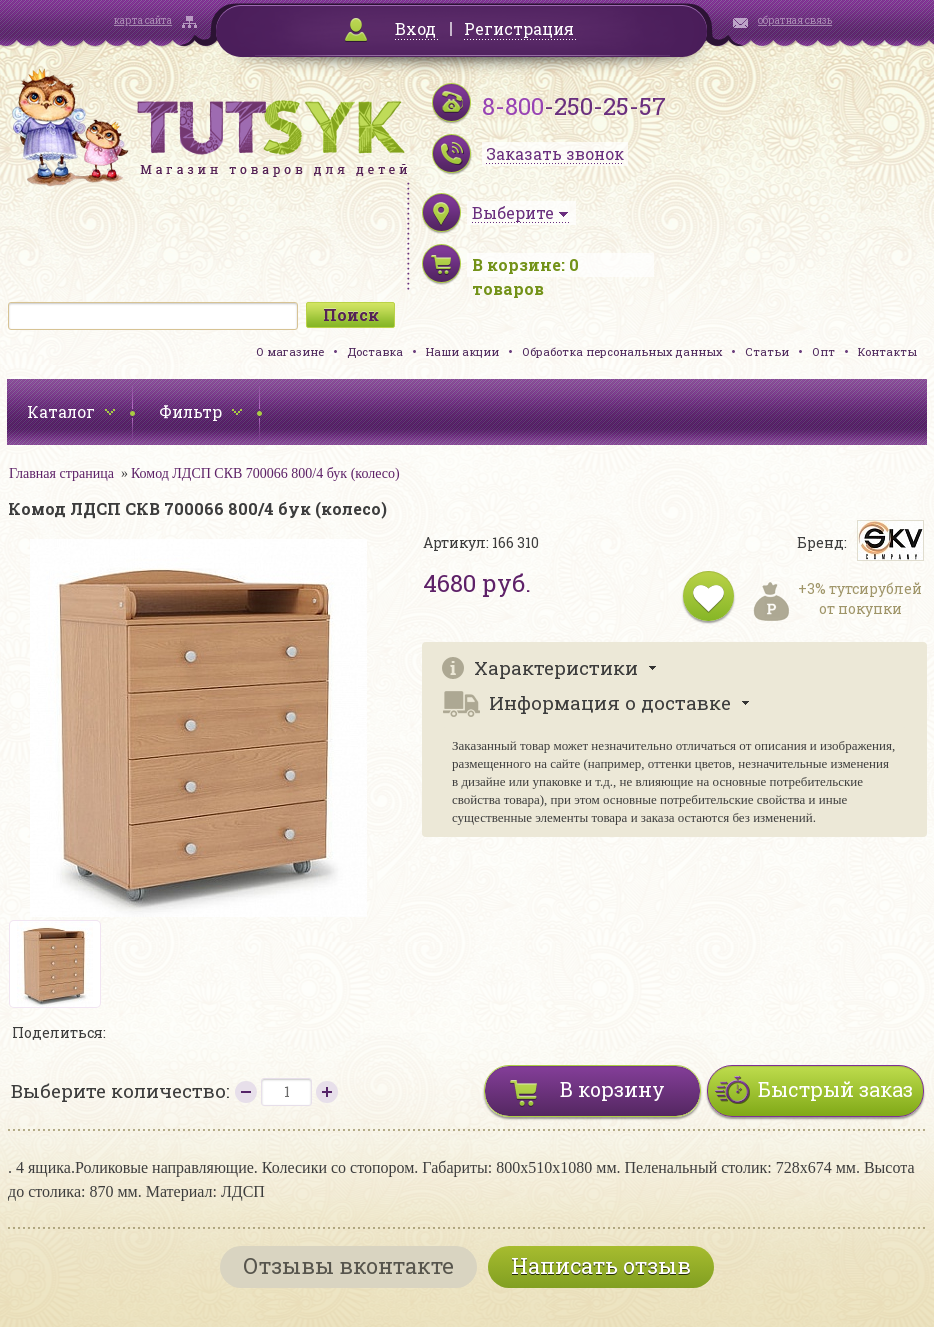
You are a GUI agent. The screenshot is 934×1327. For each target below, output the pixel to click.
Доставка (375, 351)
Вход (415, 28)
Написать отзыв (601, 1265)
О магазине (290, 351)
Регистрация (519, 28)
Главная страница (61, 473)
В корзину (612, 1089)
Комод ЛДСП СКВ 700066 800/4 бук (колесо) (265, 473)
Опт (823, 351)
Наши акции (462, 351)
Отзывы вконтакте (348, 1265)
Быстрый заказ (835, 1089)
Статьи (767, 351)
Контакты (887, 351)
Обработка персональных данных (622, 351)
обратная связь (795, 20)
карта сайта (143, 20)
